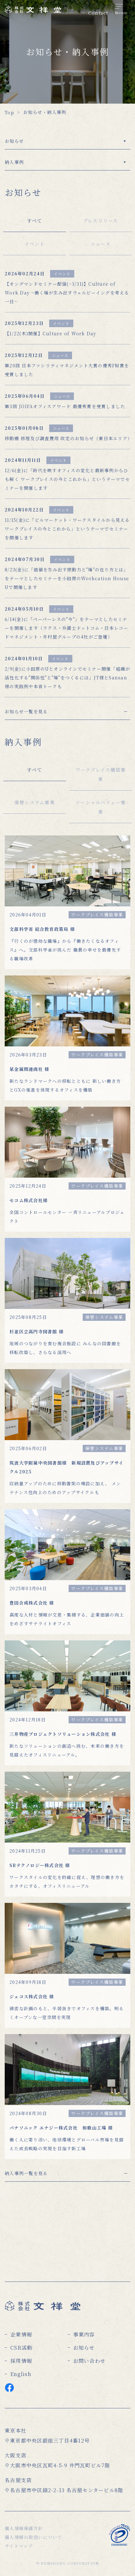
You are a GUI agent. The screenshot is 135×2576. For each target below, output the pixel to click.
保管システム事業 (34, 802)
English (20, 2374)
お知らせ (14, 141)
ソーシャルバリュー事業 (100, 807)
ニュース (101, 243)
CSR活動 (21, 2347)
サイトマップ (19, 2546)
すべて (34, 220)
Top (9, 112)
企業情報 (21, 2334)
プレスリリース (100, 220)
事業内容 (84, 2334)
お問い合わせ (89, 2360)
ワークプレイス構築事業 (100, 774)
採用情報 (21, 2360)
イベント (34, 243)
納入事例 (14, 162)
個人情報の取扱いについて (33, 2537)
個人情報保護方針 (24, 2528)
